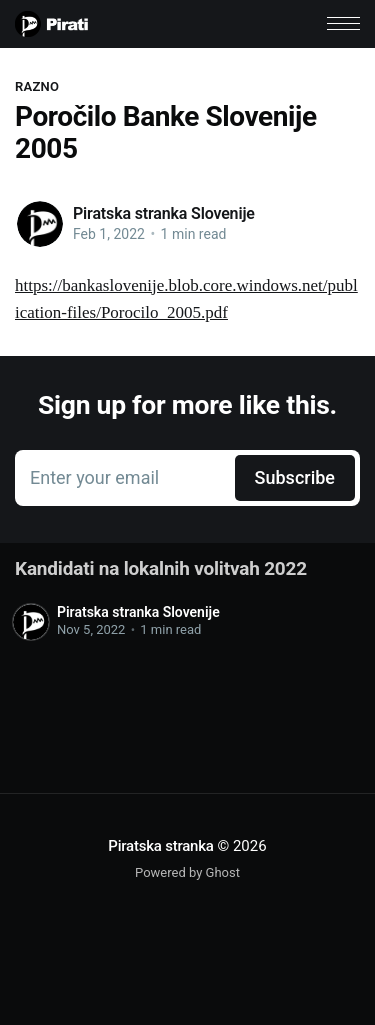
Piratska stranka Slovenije (164, 213)
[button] (343, 23)
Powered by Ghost (187, 872)
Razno (37, 86)
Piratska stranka (160, 846)
